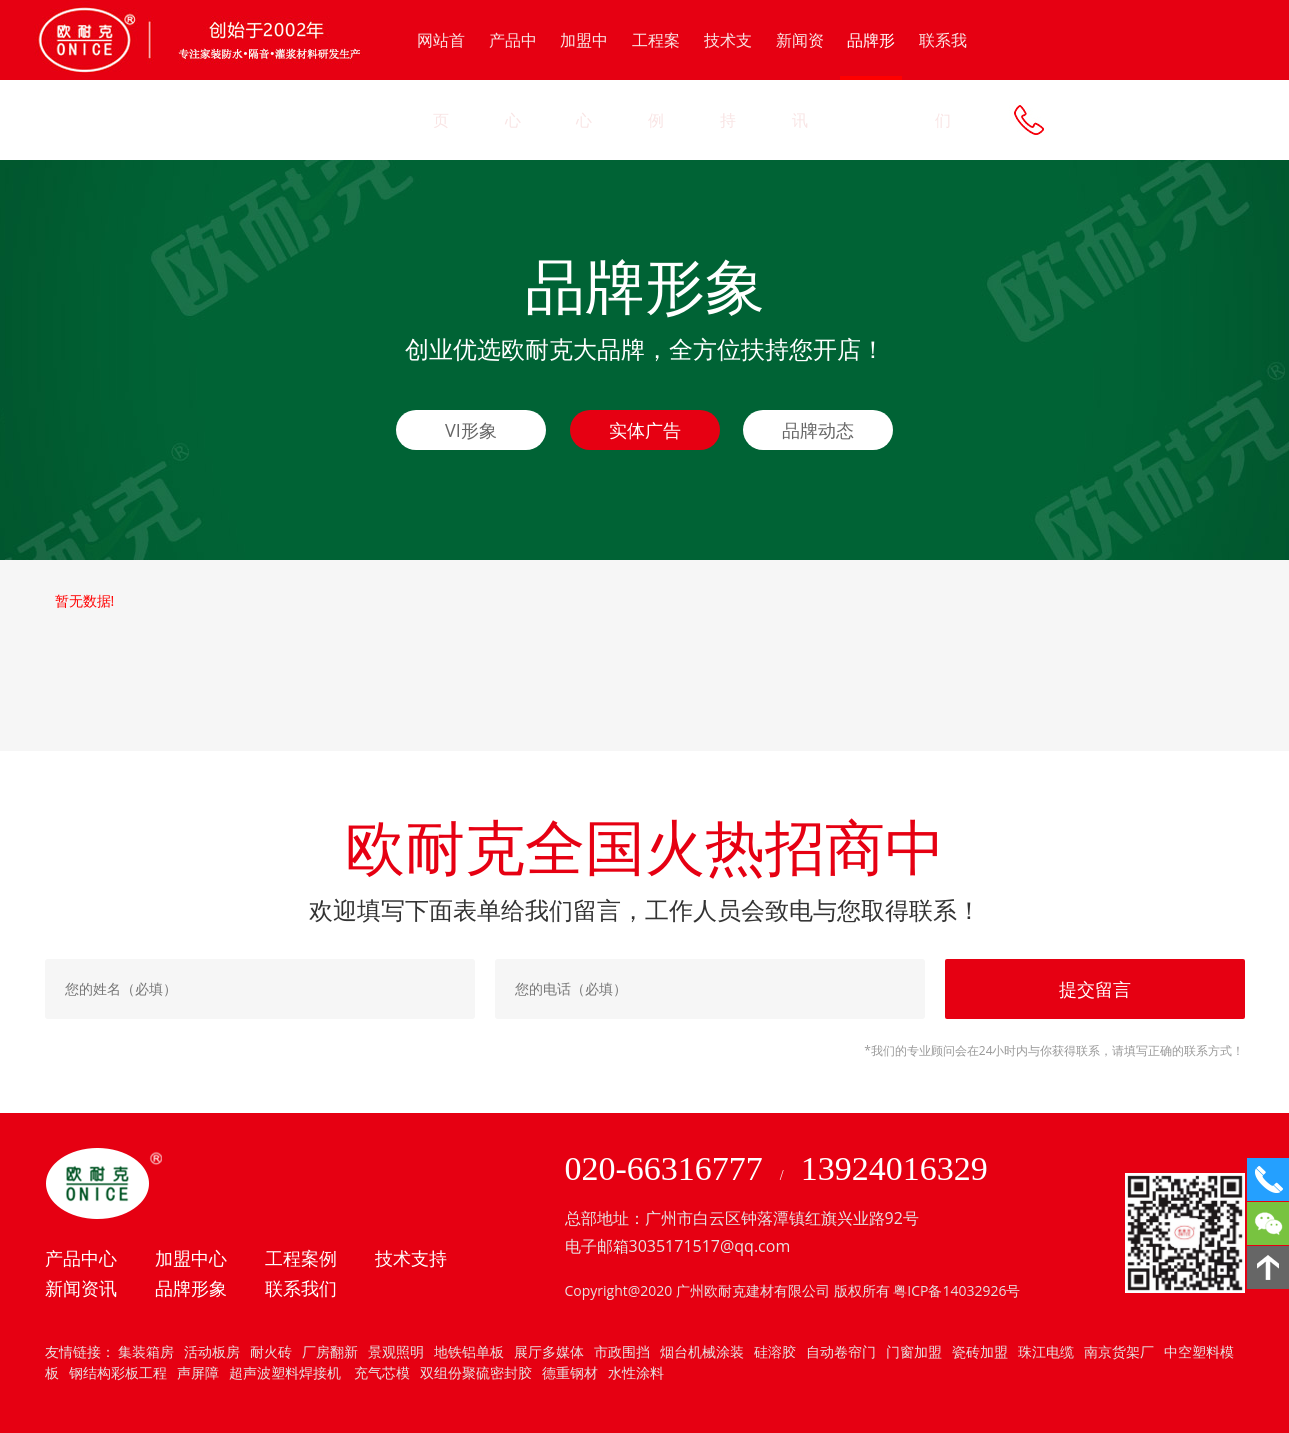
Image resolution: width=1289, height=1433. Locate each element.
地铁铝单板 (469, 1351)
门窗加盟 (914, 1351)
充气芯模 (381, 1372)
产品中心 (513, 80)
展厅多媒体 (549, 1351)
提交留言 (1095, 989)
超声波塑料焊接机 (285, 1372)
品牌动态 (818, 430)
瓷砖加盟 (980, 1351)
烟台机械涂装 (702, 1351)
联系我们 (943, 80)
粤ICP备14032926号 (956, 1290)
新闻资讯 (800, 80)
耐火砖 (271, 1351)
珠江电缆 (1046, 1351)
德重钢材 (570, 1372)
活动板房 (212, 1351)
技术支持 (728, 80)
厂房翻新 (330, 1351)
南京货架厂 (1119, 1351)
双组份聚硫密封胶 (476, 1372)
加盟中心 (584, 80)
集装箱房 (146, 1351)
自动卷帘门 (841, 1351)
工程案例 (656, 80)
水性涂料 (636, 1372)
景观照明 (396, 1351)
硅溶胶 (775, 1351)
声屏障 (198, 1372)
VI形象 (471, 430)
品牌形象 (871, 54)
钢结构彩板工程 (118, 1372)
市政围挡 (622, 1351)
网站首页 (441, 80)
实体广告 (645, 430)
